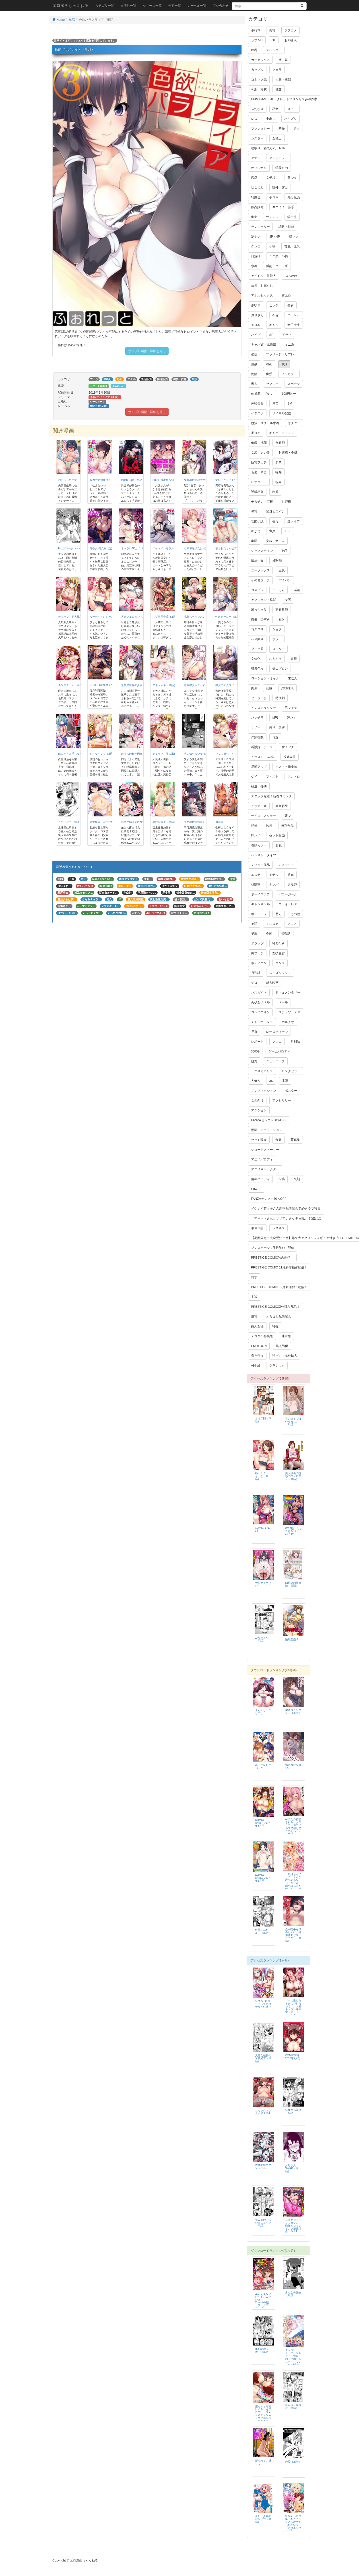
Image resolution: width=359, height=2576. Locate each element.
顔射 (282, 619)
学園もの (281, 168)
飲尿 (269, 825)
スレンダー (274, 50)
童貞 (272, 531)
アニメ (292, 924)
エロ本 (255, 325)
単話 (72, 19)
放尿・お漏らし (262, 285)
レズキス (278, 1228)
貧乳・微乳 (292, 246)
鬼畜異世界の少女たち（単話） (202, 480)
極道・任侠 (259, 786)
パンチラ (257, 717)
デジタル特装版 (262, 1336)
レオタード (259, 482)
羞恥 (282, 128)
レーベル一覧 (197, 5)
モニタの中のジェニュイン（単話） (263, 2222)
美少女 (292, 177)
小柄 (272, 246)
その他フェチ (260, 580)
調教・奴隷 (286, 226)
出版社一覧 (128, 5)
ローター (278, 649)
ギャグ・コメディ (281, 433)
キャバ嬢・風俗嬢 (263, 344)
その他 (295, 914)
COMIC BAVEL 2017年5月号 (262, 1822)
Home (58, 19)
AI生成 (255, 1365)
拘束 (254, 688)
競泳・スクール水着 (265, 423)
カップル (257, 69)
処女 (297, 128)
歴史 (278, 914)
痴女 (254, 217)
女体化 (255, 658)
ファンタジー (260, 128)
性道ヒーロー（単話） (228, 616)
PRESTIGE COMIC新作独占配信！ (275, 1306)
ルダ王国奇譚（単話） (166, 616)
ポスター (291, 1090)
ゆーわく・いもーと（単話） (107, 616)
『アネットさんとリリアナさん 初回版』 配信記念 (286, 1218)
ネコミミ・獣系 (283, 207)
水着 (254, 266)
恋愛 (254, 177)
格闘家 (255, 884)
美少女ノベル (260, 1002)
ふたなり (257, 109)
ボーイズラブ (260, 894)
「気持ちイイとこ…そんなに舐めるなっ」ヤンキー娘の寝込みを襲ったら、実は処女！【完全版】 (293, 1884)
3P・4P (274, 236)
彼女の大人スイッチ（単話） (232, 685)
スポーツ (293, 384)
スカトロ (293, 776)
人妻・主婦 (283, 79)
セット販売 (277, 835)
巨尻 (282, 570)
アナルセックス (262, 295)
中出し (270, 118)
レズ (254, 118)
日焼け (255, 256)
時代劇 (280, 698)
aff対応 (277, 560)
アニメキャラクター (265, 1169)
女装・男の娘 (260, 452)
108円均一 (289, 393)
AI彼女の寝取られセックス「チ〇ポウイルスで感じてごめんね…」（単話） (293, 1826)
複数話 (286, 933)
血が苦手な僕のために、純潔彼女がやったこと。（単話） (293, 1935)
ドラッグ (257, 943)
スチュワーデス (289, 1012)
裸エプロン (280, 668)
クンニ (255, 246)
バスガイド (259, 992)
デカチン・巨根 (262, 501)
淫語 (297, 590)
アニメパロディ (262, 1159)
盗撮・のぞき (260, 619)
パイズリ (290, 118)
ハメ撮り (257, 639)
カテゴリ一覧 (104, 5)
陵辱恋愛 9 (291, 1639)
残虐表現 (289, 757)
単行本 (255, 30)
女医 (288, 600)
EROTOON (259, 1346)
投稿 (282, 1179)
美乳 (272, 30)
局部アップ (259, 766)
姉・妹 (283, 60)
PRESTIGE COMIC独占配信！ (272, 1257)
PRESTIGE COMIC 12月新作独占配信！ (279, 1287)
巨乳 (254, 50)
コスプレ (257, 590)
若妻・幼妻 (259, 472)
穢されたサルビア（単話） (231, 548)
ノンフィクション (263, 1090)
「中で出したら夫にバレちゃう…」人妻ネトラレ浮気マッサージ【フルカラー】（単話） (293, 2009)
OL (274, 40)
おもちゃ (275, 658)
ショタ (277, 629)
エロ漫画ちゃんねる (70, 5)
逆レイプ (293, 521)
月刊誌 (255, 973)
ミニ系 (289, 344)
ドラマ (286, 334)
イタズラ (257, 413)
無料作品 (287, 825)
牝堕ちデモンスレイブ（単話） (202, 616)
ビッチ (274, 305)
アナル (255, 158)
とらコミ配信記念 (278, 1316)
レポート (257, 1041)
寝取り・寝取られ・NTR (268, 148)
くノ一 (255, 727)
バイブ (255, 334)
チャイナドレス (262, 1022)
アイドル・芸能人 (263, 276)
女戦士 (277, 138)
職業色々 (257, 668)
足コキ (255, 433)
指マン (293, 236)
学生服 (292, 217)
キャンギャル (260, 904)
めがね (255, 531)
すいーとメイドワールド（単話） (235, 480)
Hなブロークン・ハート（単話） (78, 548)
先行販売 (293, 197)
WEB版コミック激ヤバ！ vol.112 (293, 1531)
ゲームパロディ (279, 1051)
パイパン (285, 580)
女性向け (257, 1100)
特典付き (278, 943)
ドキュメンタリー (287, 992)
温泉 (254, 364)
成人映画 (272, 982)
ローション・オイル (265, 678)
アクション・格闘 (263, 600)
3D (271, 1081)
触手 (285, 550)
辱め (269, 364)
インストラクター (263, 708)
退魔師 (292, 884)
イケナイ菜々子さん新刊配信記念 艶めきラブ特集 (286, 1208)
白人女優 (257, 1326)
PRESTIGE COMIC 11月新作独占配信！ (279, 1267)
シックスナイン (262, 550)
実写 (285, 1081)
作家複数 (257, 737)
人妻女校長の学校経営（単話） (263, 2058)
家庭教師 (281, 609)
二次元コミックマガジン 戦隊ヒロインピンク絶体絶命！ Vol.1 (293, 2225)
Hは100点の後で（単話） (263, 2350)
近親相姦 (257, 492)
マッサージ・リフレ (280, 354)
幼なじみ (257, 187)
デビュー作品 (260, 865)
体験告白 (257, 403)
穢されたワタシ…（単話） (293, 1711)
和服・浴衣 (259, 89)
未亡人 (292, 678)
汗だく (291, 717)
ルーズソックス (280, 973)
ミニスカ (272, 924)
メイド (292, 109)
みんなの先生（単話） (293, 2294)
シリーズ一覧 (152, 5)
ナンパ (274, 884)
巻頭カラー (259, 845)
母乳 (254, 511)
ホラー (277, 639)
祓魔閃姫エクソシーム (263, 2166)
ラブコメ (290, 30)
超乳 (278, 845)
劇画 (254, 541)
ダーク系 (257, 649)
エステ (255, 874)
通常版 (286, 1336)
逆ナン (255, 236)
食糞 (278, 1140)
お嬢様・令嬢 (288, 452)
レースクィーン (277, 1032)
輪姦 (278, 472)
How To (256, 1189)
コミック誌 (259, 79)
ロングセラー (291, 1071)
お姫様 (286, 501)
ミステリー (286, 865)
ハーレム (293, 315)
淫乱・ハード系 (277, 266)
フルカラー (289, 374)
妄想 (294, 658)
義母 (275, 521)
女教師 (280, 442)
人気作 (255, 1081)
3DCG (255, 1051)
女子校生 (272, 177)
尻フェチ (291, 708)
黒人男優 (282, 1346)
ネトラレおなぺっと (263, 1766)
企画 (269, 933)
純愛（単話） (293, 2461)
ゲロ (254, 982)
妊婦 (254, 825)
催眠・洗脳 (259, 442)
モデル (274, 874)
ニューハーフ (275, 1061)
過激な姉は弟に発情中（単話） (140, 822)
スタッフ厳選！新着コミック (271, 796)
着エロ (286, 295)
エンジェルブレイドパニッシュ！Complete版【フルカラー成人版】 (263, 2301)
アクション (259, 1110)
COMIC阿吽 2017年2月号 (293, 2057)
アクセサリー (281, 1100)
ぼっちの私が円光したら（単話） (141, 753)
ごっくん (278, 590)
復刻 (297, 1179)
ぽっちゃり (259, 609)
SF (271, 334)
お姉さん (291, 40)
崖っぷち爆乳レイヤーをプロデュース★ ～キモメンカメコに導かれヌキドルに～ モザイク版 (263, 2415)
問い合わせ (221, 5)
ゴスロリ (257, 629)
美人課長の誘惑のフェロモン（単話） (293, 1476)
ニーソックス (260, 570)
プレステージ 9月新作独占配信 (272, 1248)
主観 (254, 1297)
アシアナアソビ (263, 1585)
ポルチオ (288, 1022)
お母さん (257, 315)
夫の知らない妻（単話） (198, 753)
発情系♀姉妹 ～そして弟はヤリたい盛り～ (263, 2005)
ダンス (280, 963)
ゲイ (254, 776)
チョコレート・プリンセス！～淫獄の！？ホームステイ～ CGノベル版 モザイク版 (293, 2359)
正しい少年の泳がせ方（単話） (263, 2519)
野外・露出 (280, 187)
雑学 (254, 1277)
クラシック (277, 1365)
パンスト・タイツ (263, 855)
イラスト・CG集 (262, 757)
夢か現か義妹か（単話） (293, 2407)
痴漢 (269, 374)
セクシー (272, 384)
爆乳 (254, 1316)
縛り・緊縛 (277, 727)
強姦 (254, 354)
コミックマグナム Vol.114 (263, 2112)
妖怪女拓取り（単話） (293, 2111)
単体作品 (257, 1228)
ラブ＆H (257, 40)
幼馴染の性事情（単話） (293, 1584)
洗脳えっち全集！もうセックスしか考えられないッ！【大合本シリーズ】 (293, 2523)
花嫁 (275, 737)
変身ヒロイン (275, 511)
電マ (288, 816)
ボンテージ (259, 914)
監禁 (278, 462)
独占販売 (257, 207)
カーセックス (260, 60)
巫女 (275, 109)
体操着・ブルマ (262, 393)
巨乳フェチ (259, 462)
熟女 (290, 305)
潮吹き (255, 305)
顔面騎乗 (281, 806)
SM (289, 403)
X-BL (287, 531)
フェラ (277, 69)
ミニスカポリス (262, 1071)
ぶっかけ (291, 276)
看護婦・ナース (262, 747)
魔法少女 (257, 560)
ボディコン (259, 963)
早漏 (254, 933)
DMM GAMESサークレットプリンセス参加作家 (284, 99)
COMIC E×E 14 (262, 1529)
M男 (275, 717)
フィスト (272, 776)
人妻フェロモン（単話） (136, 616)
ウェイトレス (288, 904)
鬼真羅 (219, 822)
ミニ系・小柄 (278, 256)
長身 (254, 1032)
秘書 (278, 482)
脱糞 (254, 1061)
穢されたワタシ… (293, 1766)
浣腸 (269, 688)
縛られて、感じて (263, 2462)
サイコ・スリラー (263, 816)
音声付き (257, 1356)
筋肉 (290, 874)
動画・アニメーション (266, 1130)
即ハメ (255, 835)
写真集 (295, 1140)
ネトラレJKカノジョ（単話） (138, 548)
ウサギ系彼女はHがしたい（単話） (205, 548)
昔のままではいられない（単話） (293, 1421)
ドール (283, 1002)
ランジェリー (260, 226)
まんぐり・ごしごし (263, 1712)
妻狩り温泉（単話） (165, 822)
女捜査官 (278, 953)
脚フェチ (257, 953)
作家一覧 (174, 5)
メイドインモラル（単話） (169, 548)
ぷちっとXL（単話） (262, 1639)
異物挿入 (287, 688)
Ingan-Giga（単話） (133, 480)
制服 (275, 492)
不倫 (275, 315)
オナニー (294, 423)
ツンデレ (272, 217)
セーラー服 (259, 698)
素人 (254, 384)
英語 (254, 924)
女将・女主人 (275, 541)
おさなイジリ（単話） (103, 753)
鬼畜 (275, 403)
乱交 (278, 89)
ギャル (274, 325)
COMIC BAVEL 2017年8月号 (262, 1877)
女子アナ (288, 747)
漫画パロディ (260, 1179)
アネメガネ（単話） (165, 685)
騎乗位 (255, 197)
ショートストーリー (265, 1149)
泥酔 (254, 374)
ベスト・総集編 (286, 766)
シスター (257, 138)
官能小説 (257, 521)
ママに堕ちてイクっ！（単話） (234, 753)
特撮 (275, 1326)
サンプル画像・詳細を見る (147, 351)
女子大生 (293, 325)
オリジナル (259, 168)
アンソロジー (278, 158)
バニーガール (288, 894)
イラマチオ (259, 806)
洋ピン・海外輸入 (284, 1356)
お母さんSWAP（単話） (291, 2168)
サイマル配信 (281, 413)
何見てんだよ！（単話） (263, 1931)
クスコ (277, 1041)
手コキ (274, 197)
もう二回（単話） (263, 1420)
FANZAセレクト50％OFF (269, 1120)
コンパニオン (260, 1012)
